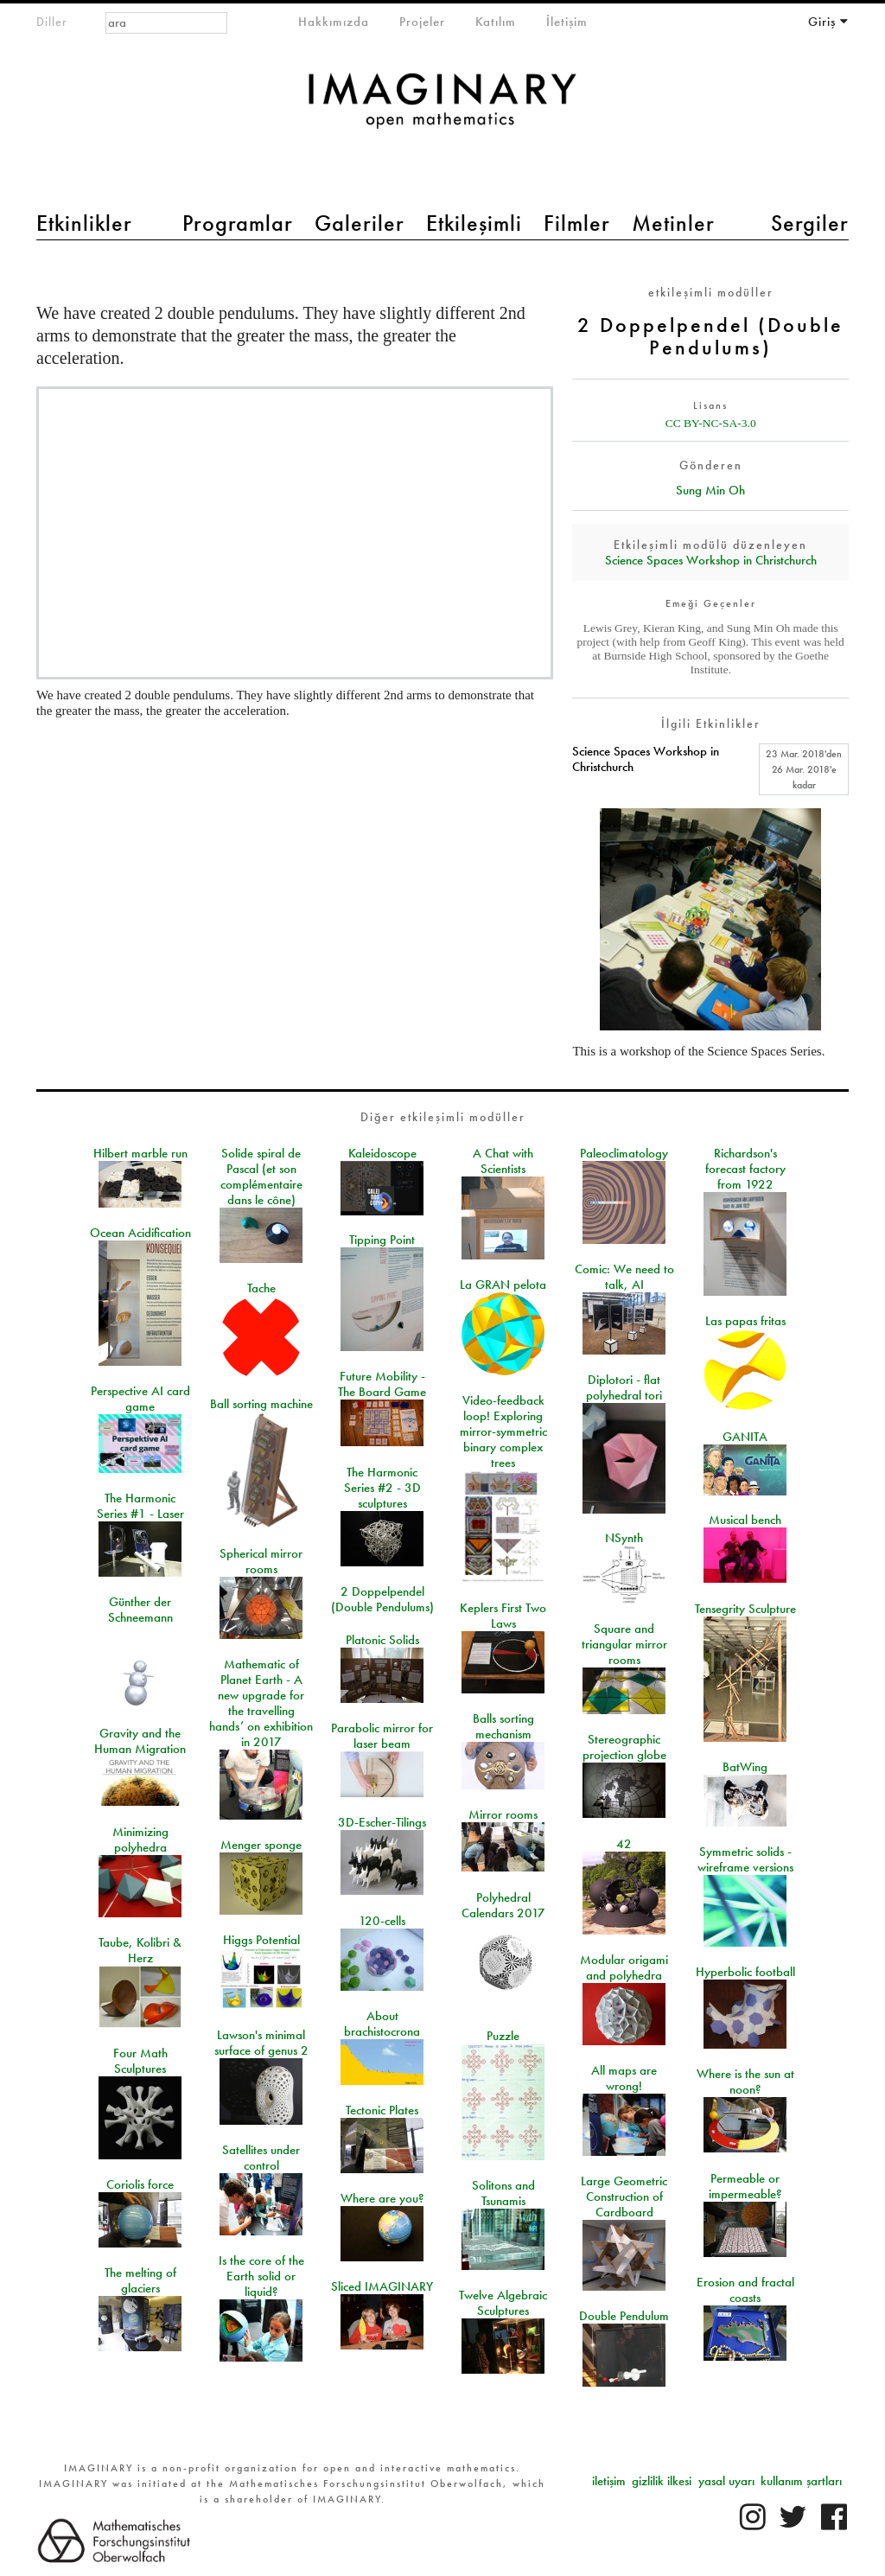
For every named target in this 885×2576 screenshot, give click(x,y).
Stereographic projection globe (624, 1747)
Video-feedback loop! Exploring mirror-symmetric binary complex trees (503, 1431)
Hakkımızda (333, 21)
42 (624, 1844)
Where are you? (382, 2198)
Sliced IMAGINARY (382, 2286)
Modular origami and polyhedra (624, 1967)
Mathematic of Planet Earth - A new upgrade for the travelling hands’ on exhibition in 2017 (261, 1703)
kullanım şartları (801, 2481)
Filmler (577, 223)
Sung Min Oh (710, 490)
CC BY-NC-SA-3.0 (710, 423)
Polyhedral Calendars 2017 (503, 1905)
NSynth (624, 1538)
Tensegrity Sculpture (745, 1608)
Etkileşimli (474, 223)
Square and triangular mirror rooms (624, 1644)
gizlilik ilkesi (661, 2481)
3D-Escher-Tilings (382, 1822)
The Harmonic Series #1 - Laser (140, 1505)
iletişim (609, 2481)
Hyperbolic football (745, 1972)
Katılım (495, 21)
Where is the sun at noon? (745, 2081)
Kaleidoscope (382, 1153)
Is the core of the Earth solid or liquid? (261, 2276)
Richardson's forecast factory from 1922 (745, 1168)
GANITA (745, 1436)
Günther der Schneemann (140, 1609)
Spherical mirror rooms (261, 1561)
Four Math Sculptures (140, 2060)
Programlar (237, 223)
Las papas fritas (745, 1321)
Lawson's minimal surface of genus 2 (261, 2042)
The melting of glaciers (140, 2280)
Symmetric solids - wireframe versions (745, 1859)
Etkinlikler (84, 223)
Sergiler (810, 223)
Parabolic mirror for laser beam (382, 1735)
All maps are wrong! (624, 2078)
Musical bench (745, 1519)
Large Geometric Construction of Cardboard (624, 2196)
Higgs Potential (261, 1940)
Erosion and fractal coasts (745, 2289)
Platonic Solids (382, 1640)
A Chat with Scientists (503, 1160)
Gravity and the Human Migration (140, 1741)
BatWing (745, 1767)
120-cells (382, 1921)
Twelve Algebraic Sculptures (503, 2302)
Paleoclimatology (624, 1153)
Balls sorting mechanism (503, 1726)
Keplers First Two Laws (503, 1615)
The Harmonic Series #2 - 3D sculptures (382, 1487)
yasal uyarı (726, 2481)
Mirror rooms (503, 1814)
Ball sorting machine (261, 1404)
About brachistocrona (382, 2023)
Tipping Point (382, 1239)
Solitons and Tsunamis (503, 2193)
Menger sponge (261, 1844)
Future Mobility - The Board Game (382, 1384)
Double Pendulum (624, 2316)
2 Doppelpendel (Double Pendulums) (382, 1599)
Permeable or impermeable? (745, 2186)
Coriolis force (140, 2184)
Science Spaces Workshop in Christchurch (711, 560)
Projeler (422, 21)
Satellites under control (261, 2157)
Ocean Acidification (140, 1232)
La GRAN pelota (503, 1284)
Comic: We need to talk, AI (624, 1276)
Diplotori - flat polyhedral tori (624, 1387)
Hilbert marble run (140, 1153)
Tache (261, 1288)
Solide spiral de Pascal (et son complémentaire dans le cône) (261, 1176)
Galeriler (359, 223)
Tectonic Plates (382, 2110)
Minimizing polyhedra (140, 1839)
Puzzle (503, 2036)
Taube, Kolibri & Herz (140, 1950)
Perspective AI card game (140, 1398)
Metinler (673, 223)
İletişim (567, 21)
